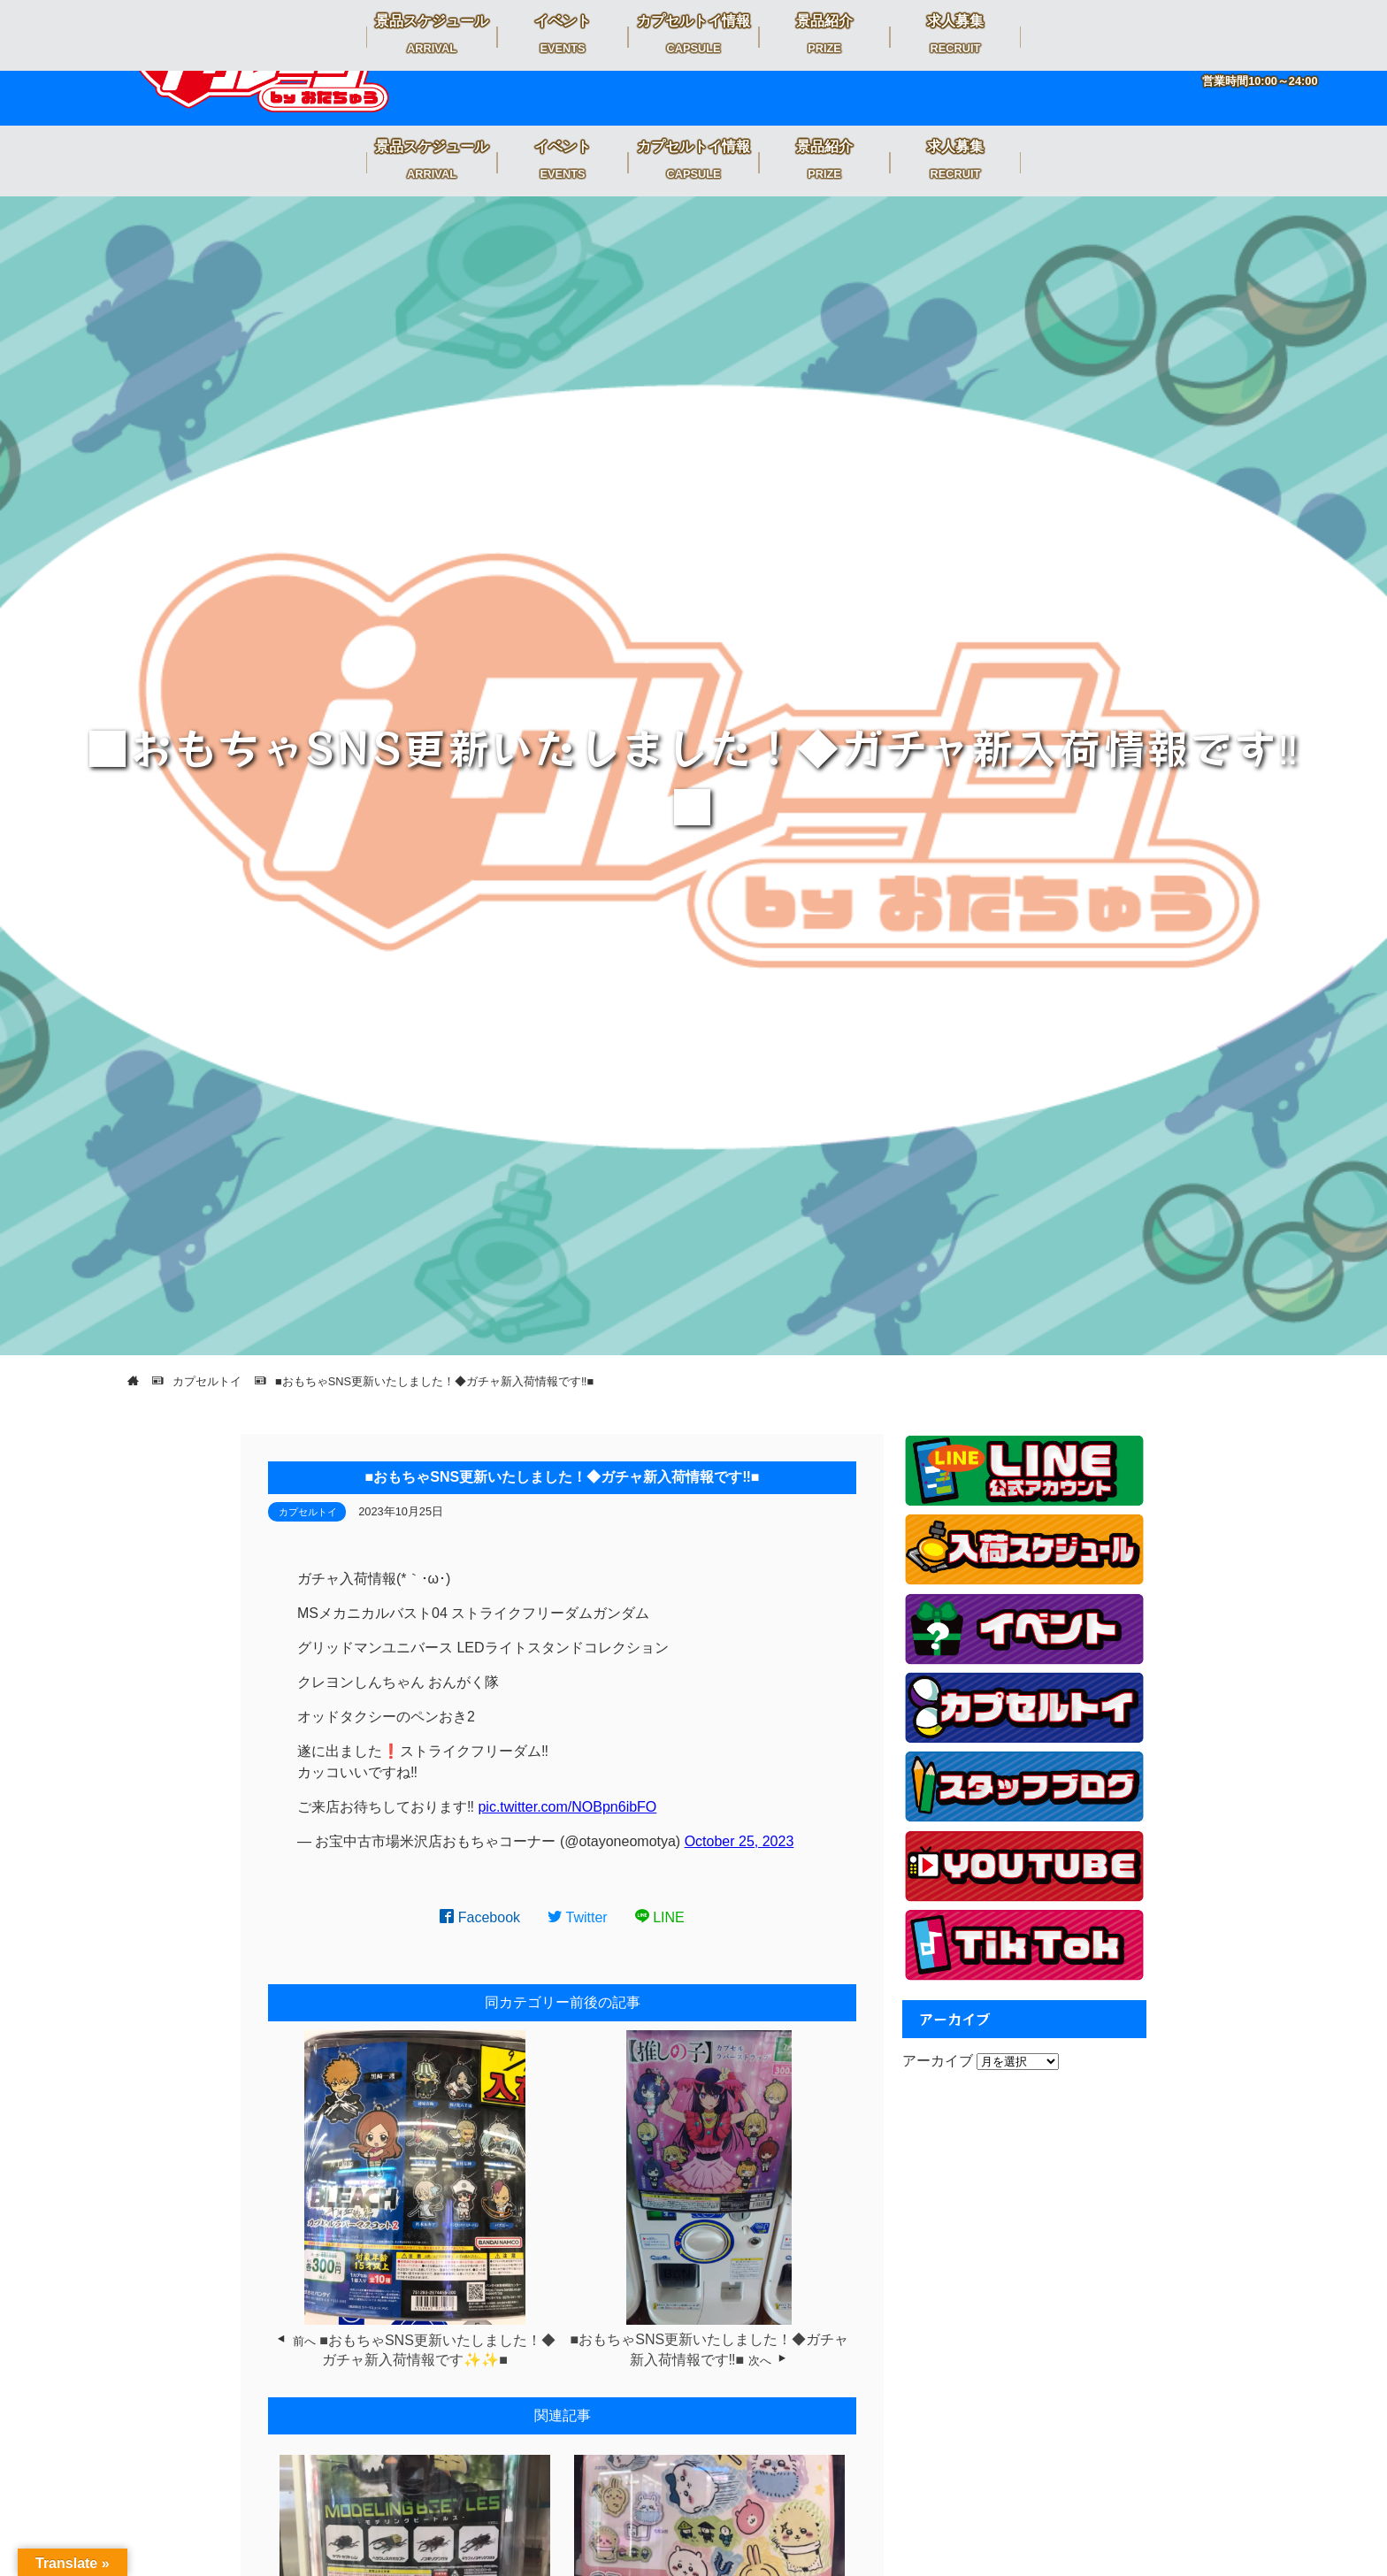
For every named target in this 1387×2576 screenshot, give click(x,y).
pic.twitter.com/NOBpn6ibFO (567, 1806)
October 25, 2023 (739, 1841)
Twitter (578, 1917)
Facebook (480, 1917)
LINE (660, 1917)
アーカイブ (937, 2060)
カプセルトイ (308, 1511)
